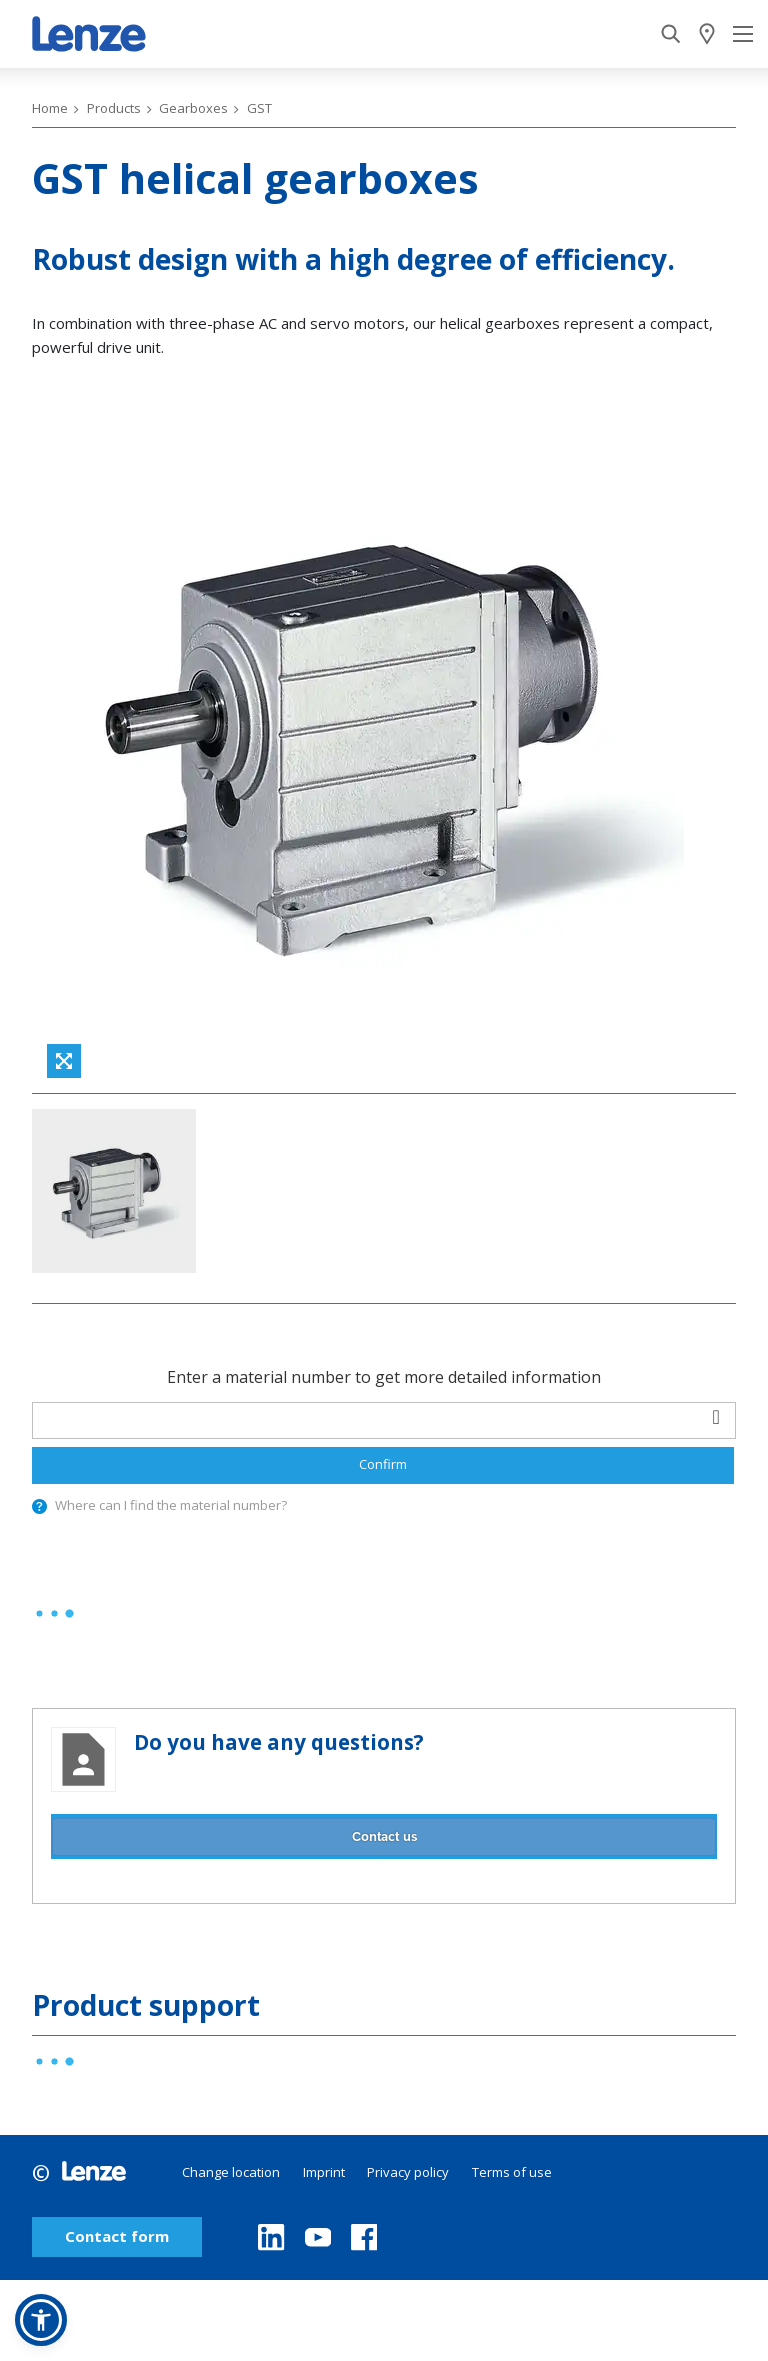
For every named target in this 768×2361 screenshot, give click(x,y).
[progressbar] (54, 1613)
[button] (41, 2320)
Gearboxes (193, 108)
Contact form (117, 2236)
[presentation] (39, 1506)
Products (114, 108)
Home (50, 108)
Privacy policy (408, 2172)
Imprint (324, 2172)
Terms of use (512, 2172)
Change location (231, 2172)
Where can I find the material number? (171, 1505)
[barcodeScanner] (717, 1417)
